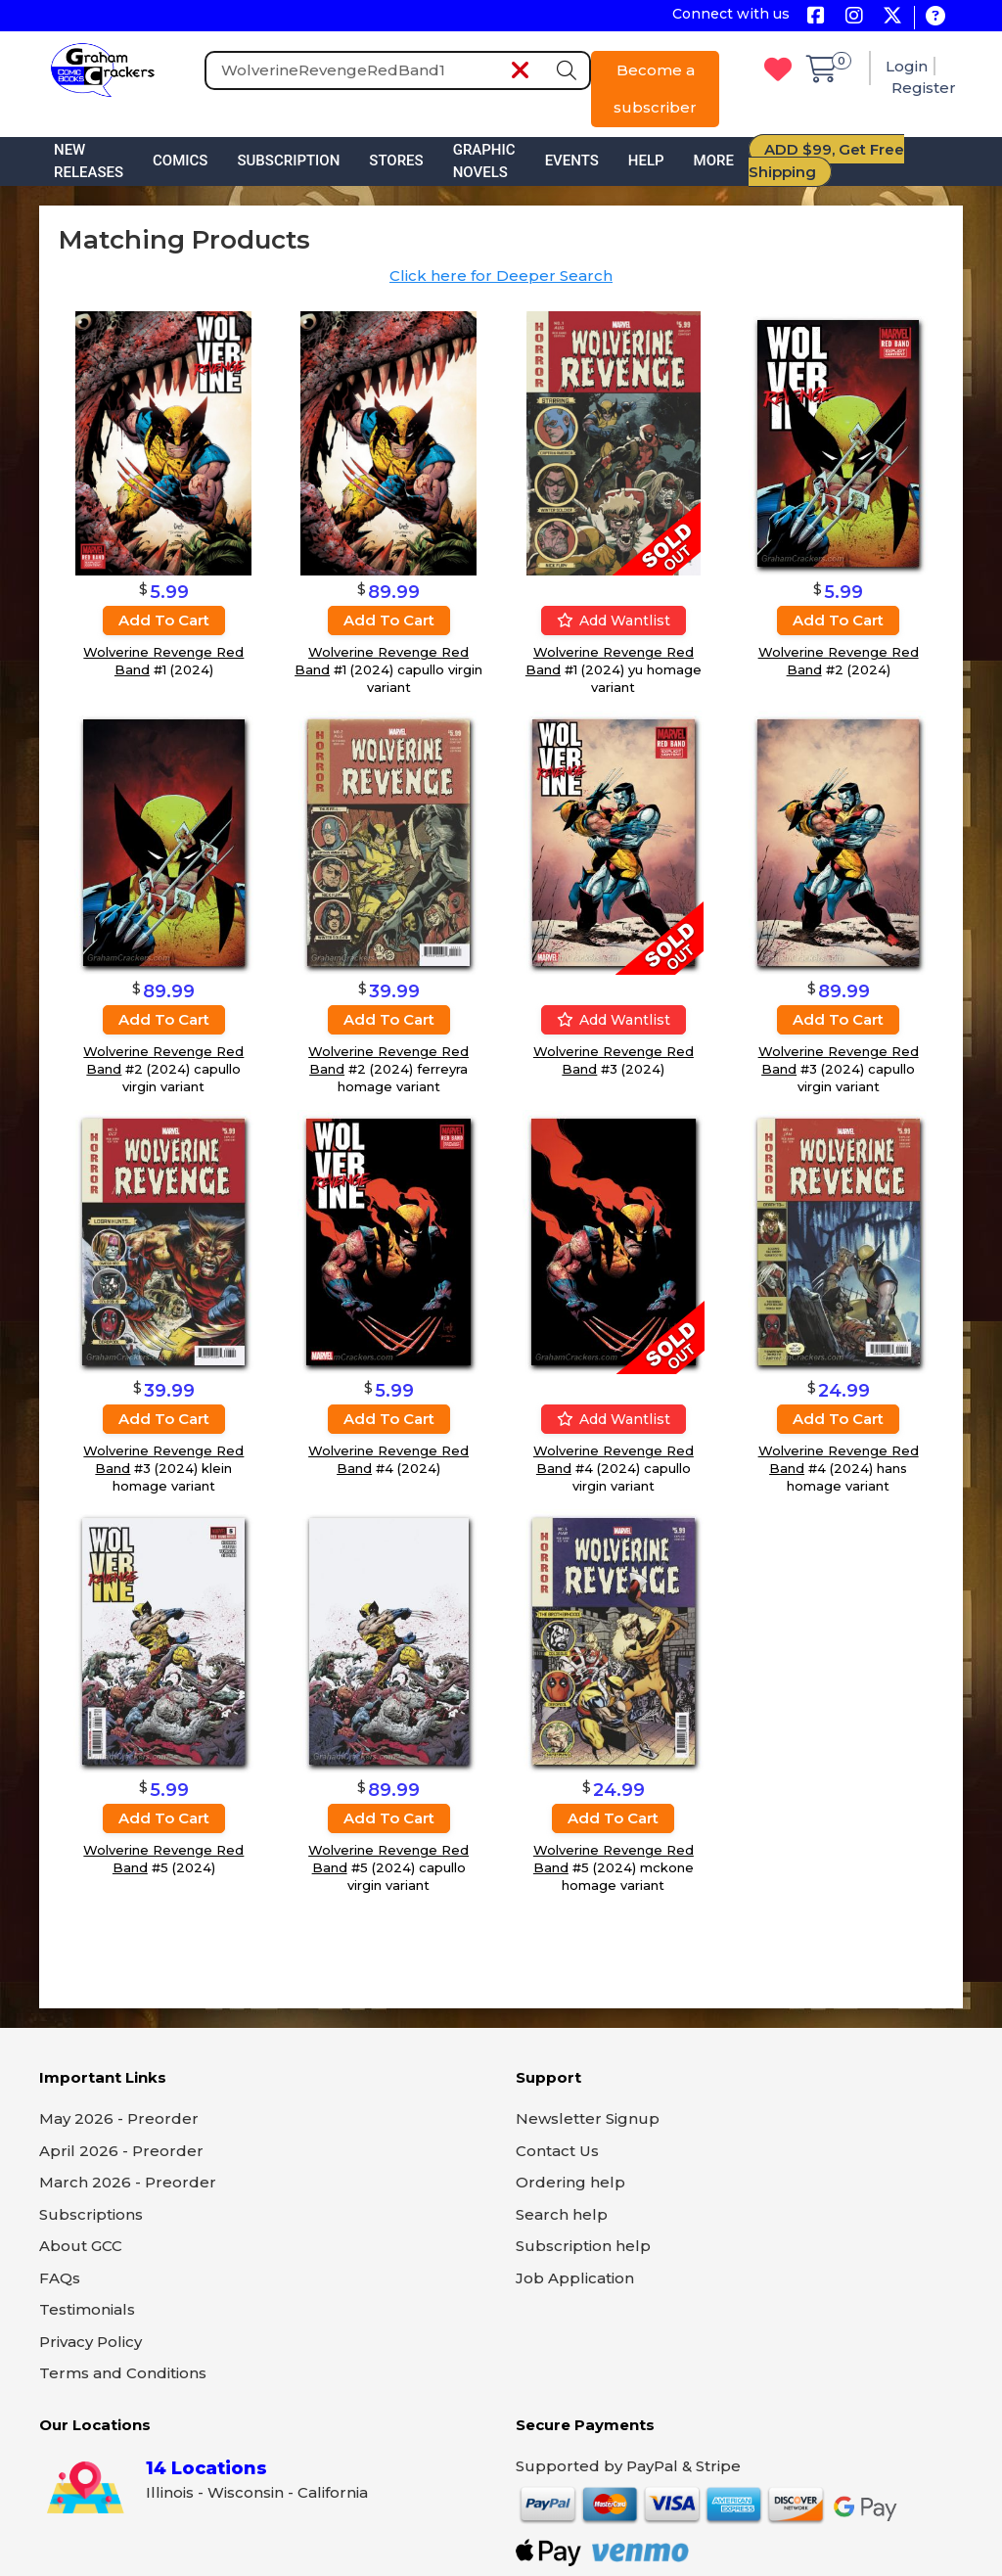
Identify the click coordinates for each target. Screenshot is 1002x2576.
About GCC (80, 2245)
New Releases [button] (88, 161)
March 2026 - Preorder (127, 2182)
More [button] (714, 160)
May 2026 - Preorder (119, 2118)
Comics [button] (180, 160)
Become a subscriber (655, 88)
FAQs (59, 2278)
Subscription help (583, 2245)
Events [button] (572, 160)
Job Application (575, 2278)
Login (907, 66)
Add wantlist (613, 620)
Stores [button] (396, 160)
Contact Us (557, 2150)
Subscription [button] (288, 160)
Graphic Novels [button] (484, 161)
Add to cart (163, 620)
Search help (562, 2214)
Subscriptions (91, 2214)
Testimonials (87, 2309)
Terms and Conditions (122, 2373)
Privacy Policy (90, 2341)
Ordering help (570, 2182)
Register (923, 87)
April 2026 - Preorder (121, 2150)
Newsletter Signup (588, 2118)
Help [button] (646, 160)
